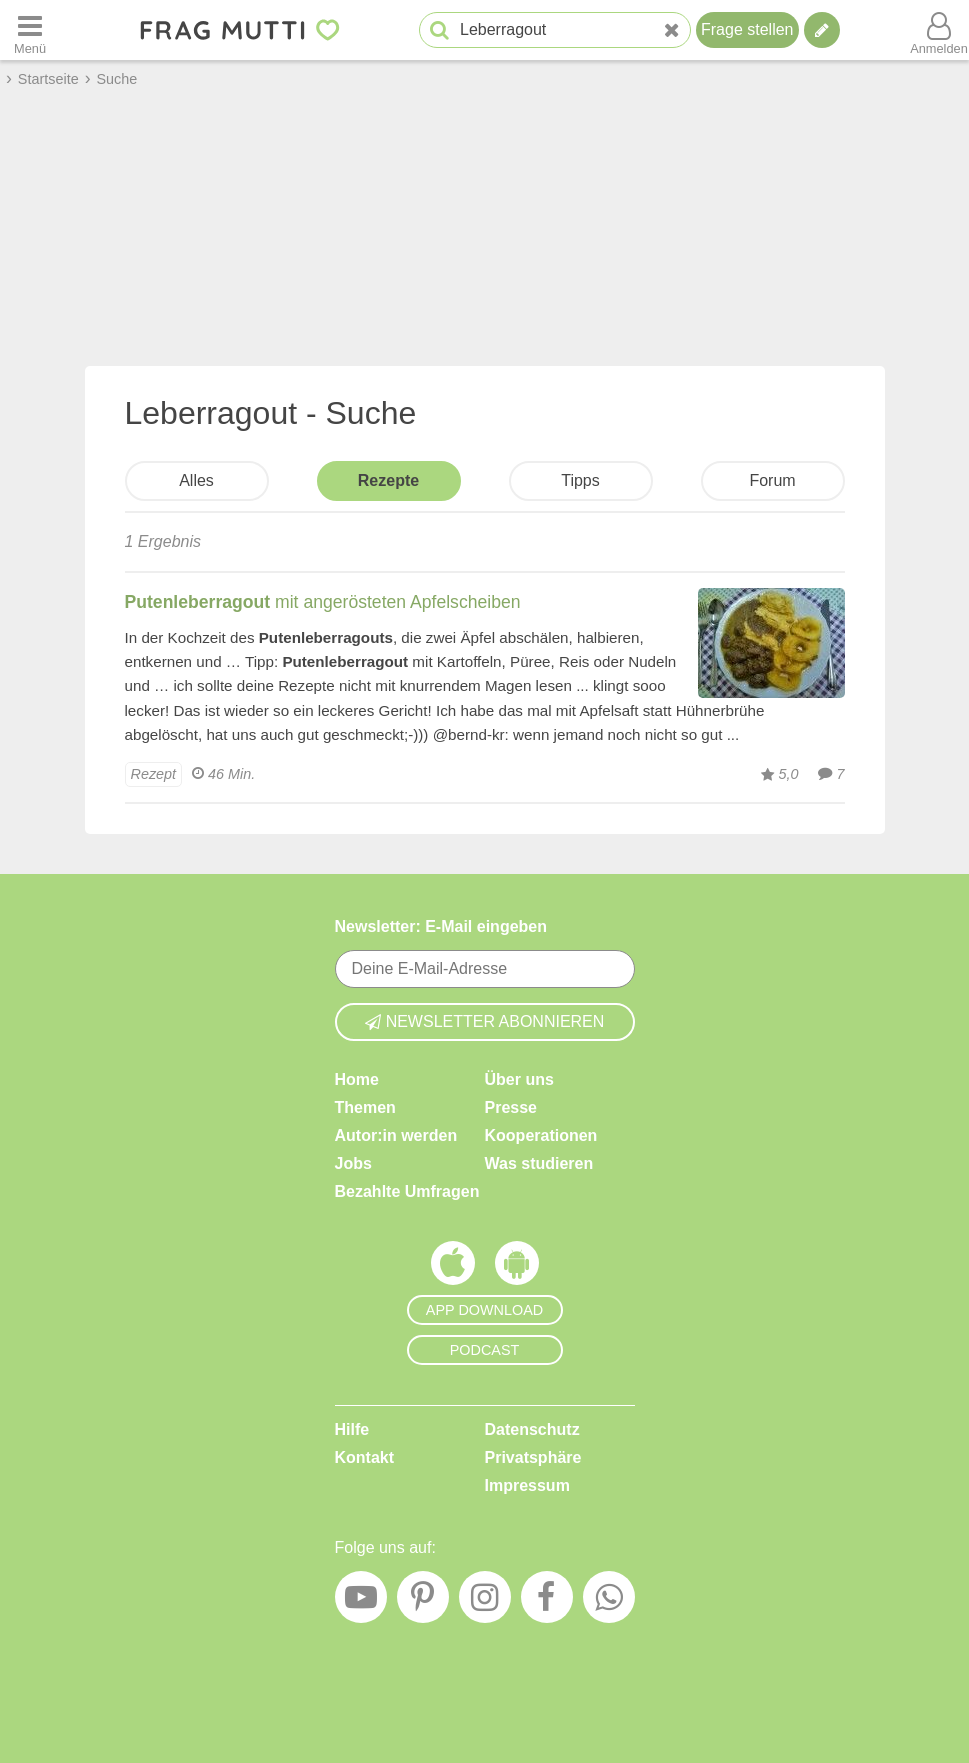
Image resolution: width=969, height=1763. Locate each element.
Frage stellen (747, 29)
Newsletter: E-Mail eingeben (441, 926)
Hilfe (352, 1429)
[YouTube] (361, 1602)
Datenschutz (532, 1429)
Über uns (519, 1079)
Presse (511, 1107)
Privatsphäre (533, 1457)
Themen (365, 1107)
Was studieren (539, 1163)
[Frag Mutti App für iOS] (453, 1268)
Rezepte (388, 480)
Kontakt (365, 1457)
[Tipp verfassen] (822, 30)
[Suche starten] (439, 30)
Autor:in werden (396, 1135)
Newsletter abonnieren (485, 1021)
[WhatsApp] (609, 1602)
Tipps (580, 480)
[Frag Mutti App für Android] (517, 1268)
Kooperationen (541, 1135)
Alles (196, 480)
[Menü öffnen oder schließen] (30, 30)
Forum (772, 480)
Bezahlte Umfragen (407, 1191)
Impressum (527, 1485)
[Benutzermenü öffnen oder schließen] (939, 30)
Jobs (353, 1163)
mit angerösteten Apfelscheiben (323, 602)
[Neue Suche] (672, 30)
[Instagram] (485, 1602)
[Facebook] (547, 1602)
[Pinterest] (423, 1602)
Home (357, 1079)
